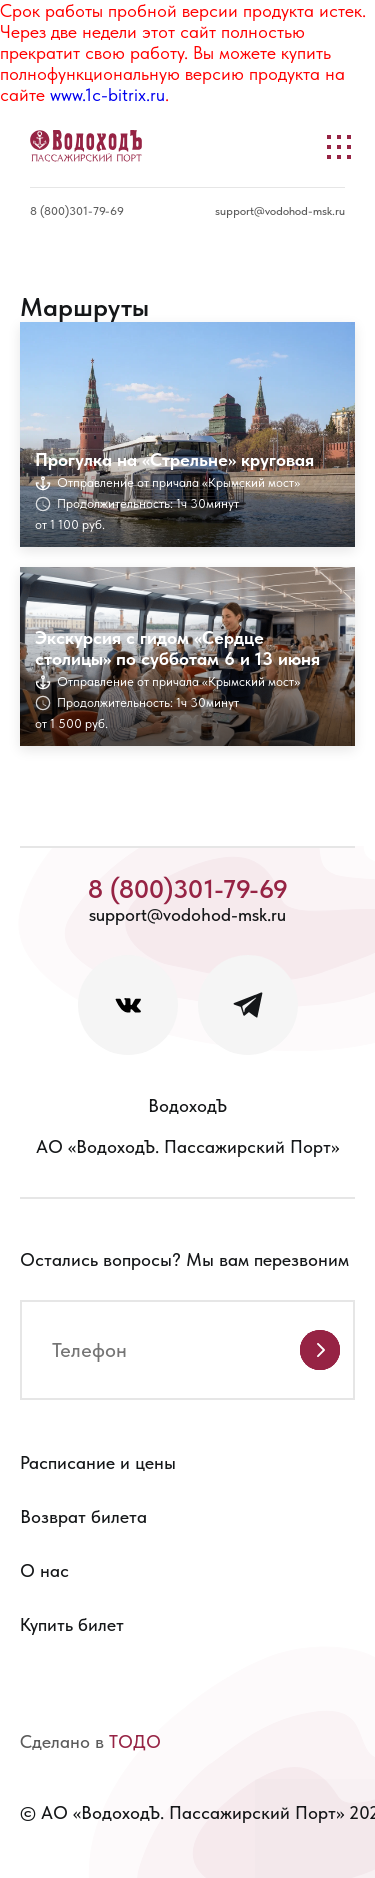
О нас (44, 1570)
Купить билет (72, 1624)
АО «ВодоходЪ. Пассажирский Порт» (187, 1146)
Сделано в (90, 1741)
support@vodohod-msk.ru (280, 211)
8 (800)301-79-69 (77, 211)
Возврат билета (83, 1516)
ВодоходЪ (187, 1105)
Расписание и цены (98, 1462)
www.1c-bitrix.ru (107, 94)
